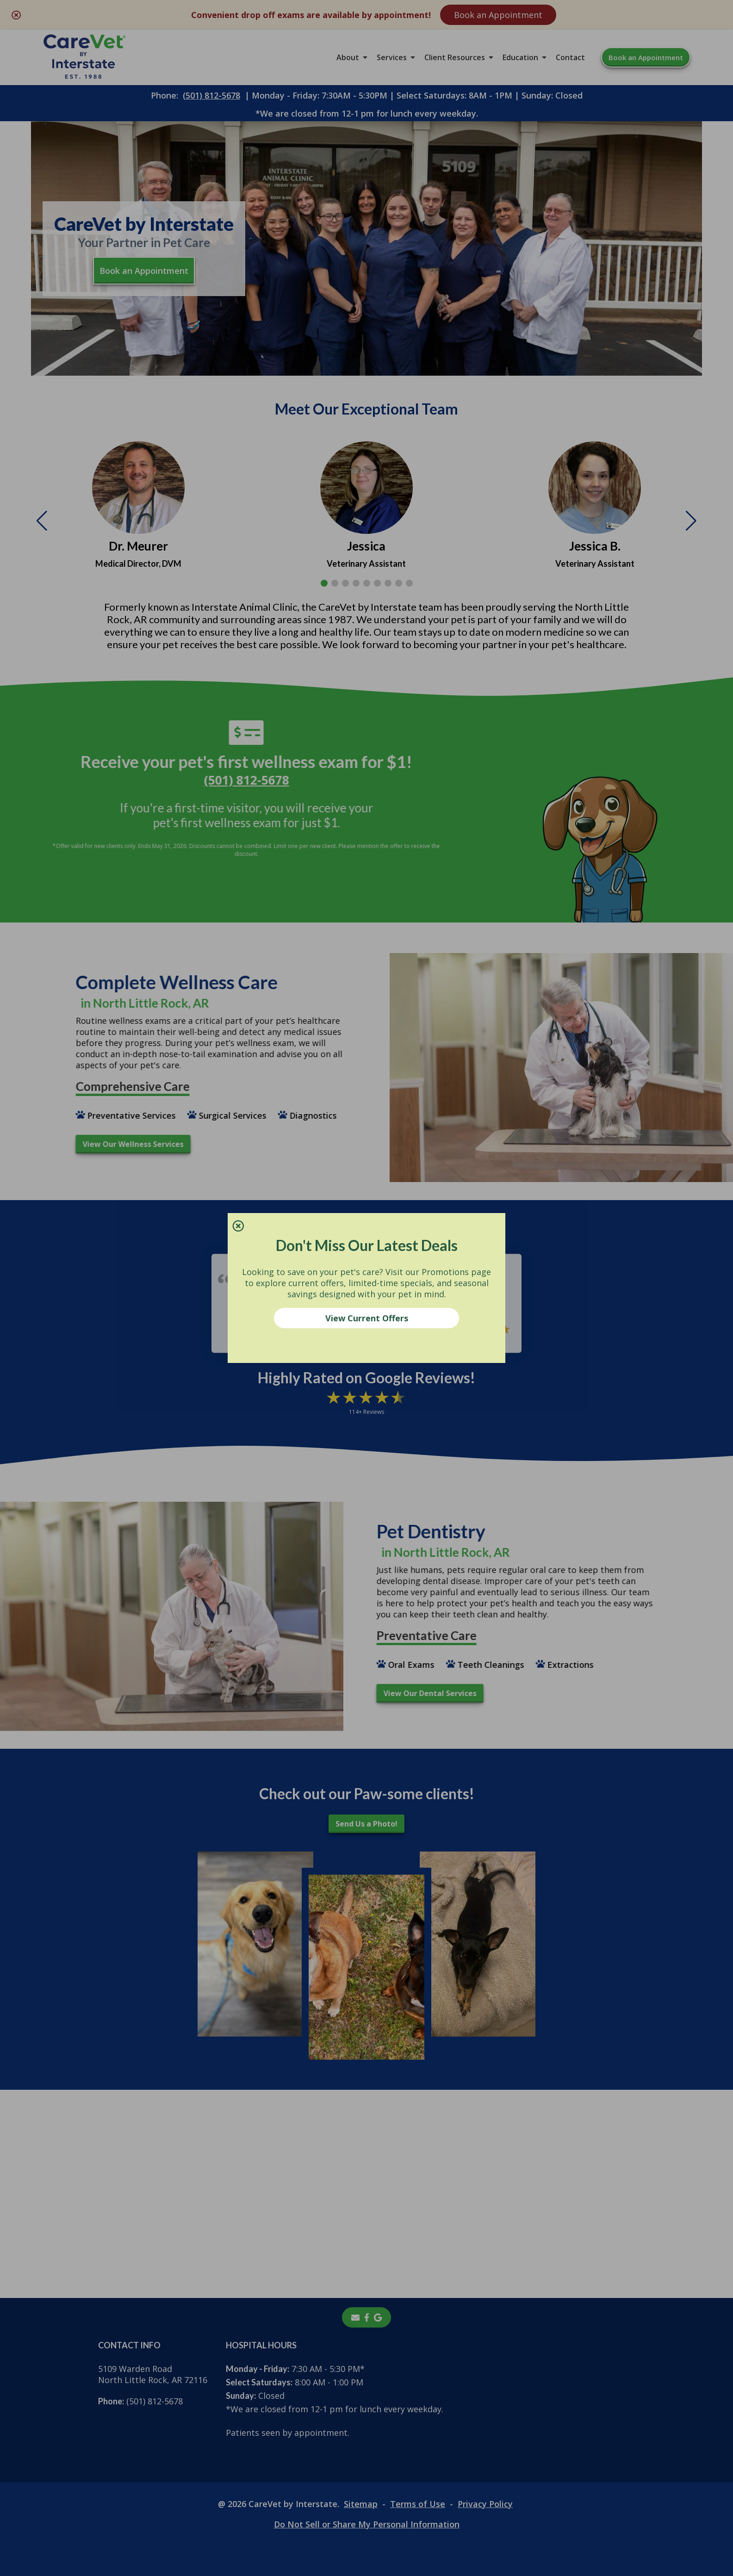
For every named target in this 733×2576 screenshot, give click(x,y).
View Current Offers (366, 1318)
